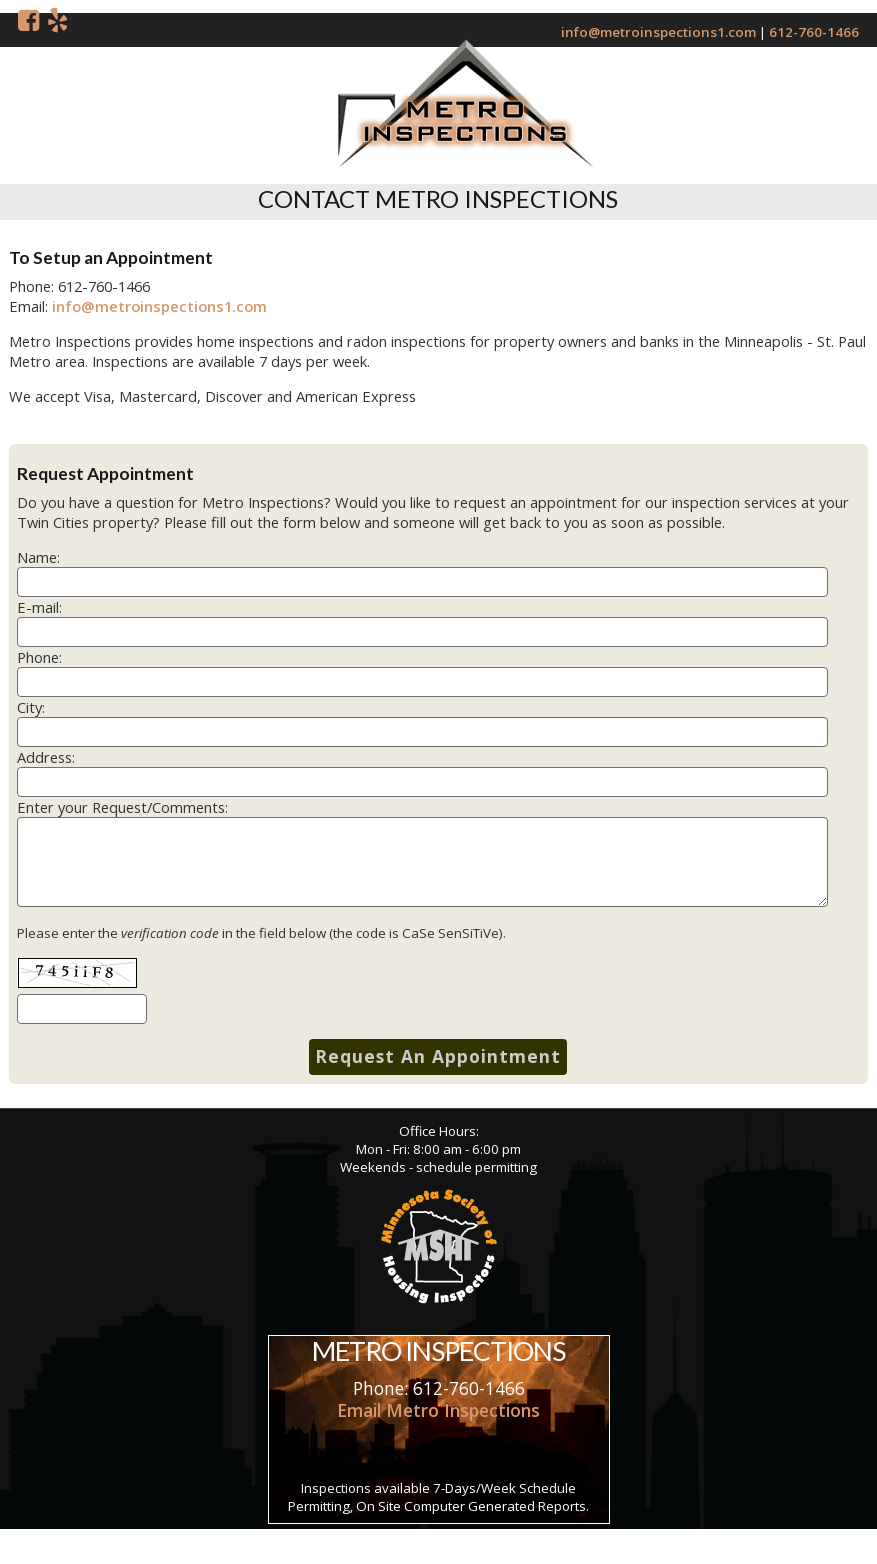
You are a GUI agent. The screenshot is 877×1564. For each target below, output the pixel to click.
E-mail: (39, 607)
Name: (38, 557)
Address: (46, 757)
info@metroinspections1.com (658, 32)
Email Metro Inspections (438, 1410)
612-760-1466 (814, 32)
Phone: (39, 657)
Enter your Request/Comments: (122, 807)
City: (31, 707)
